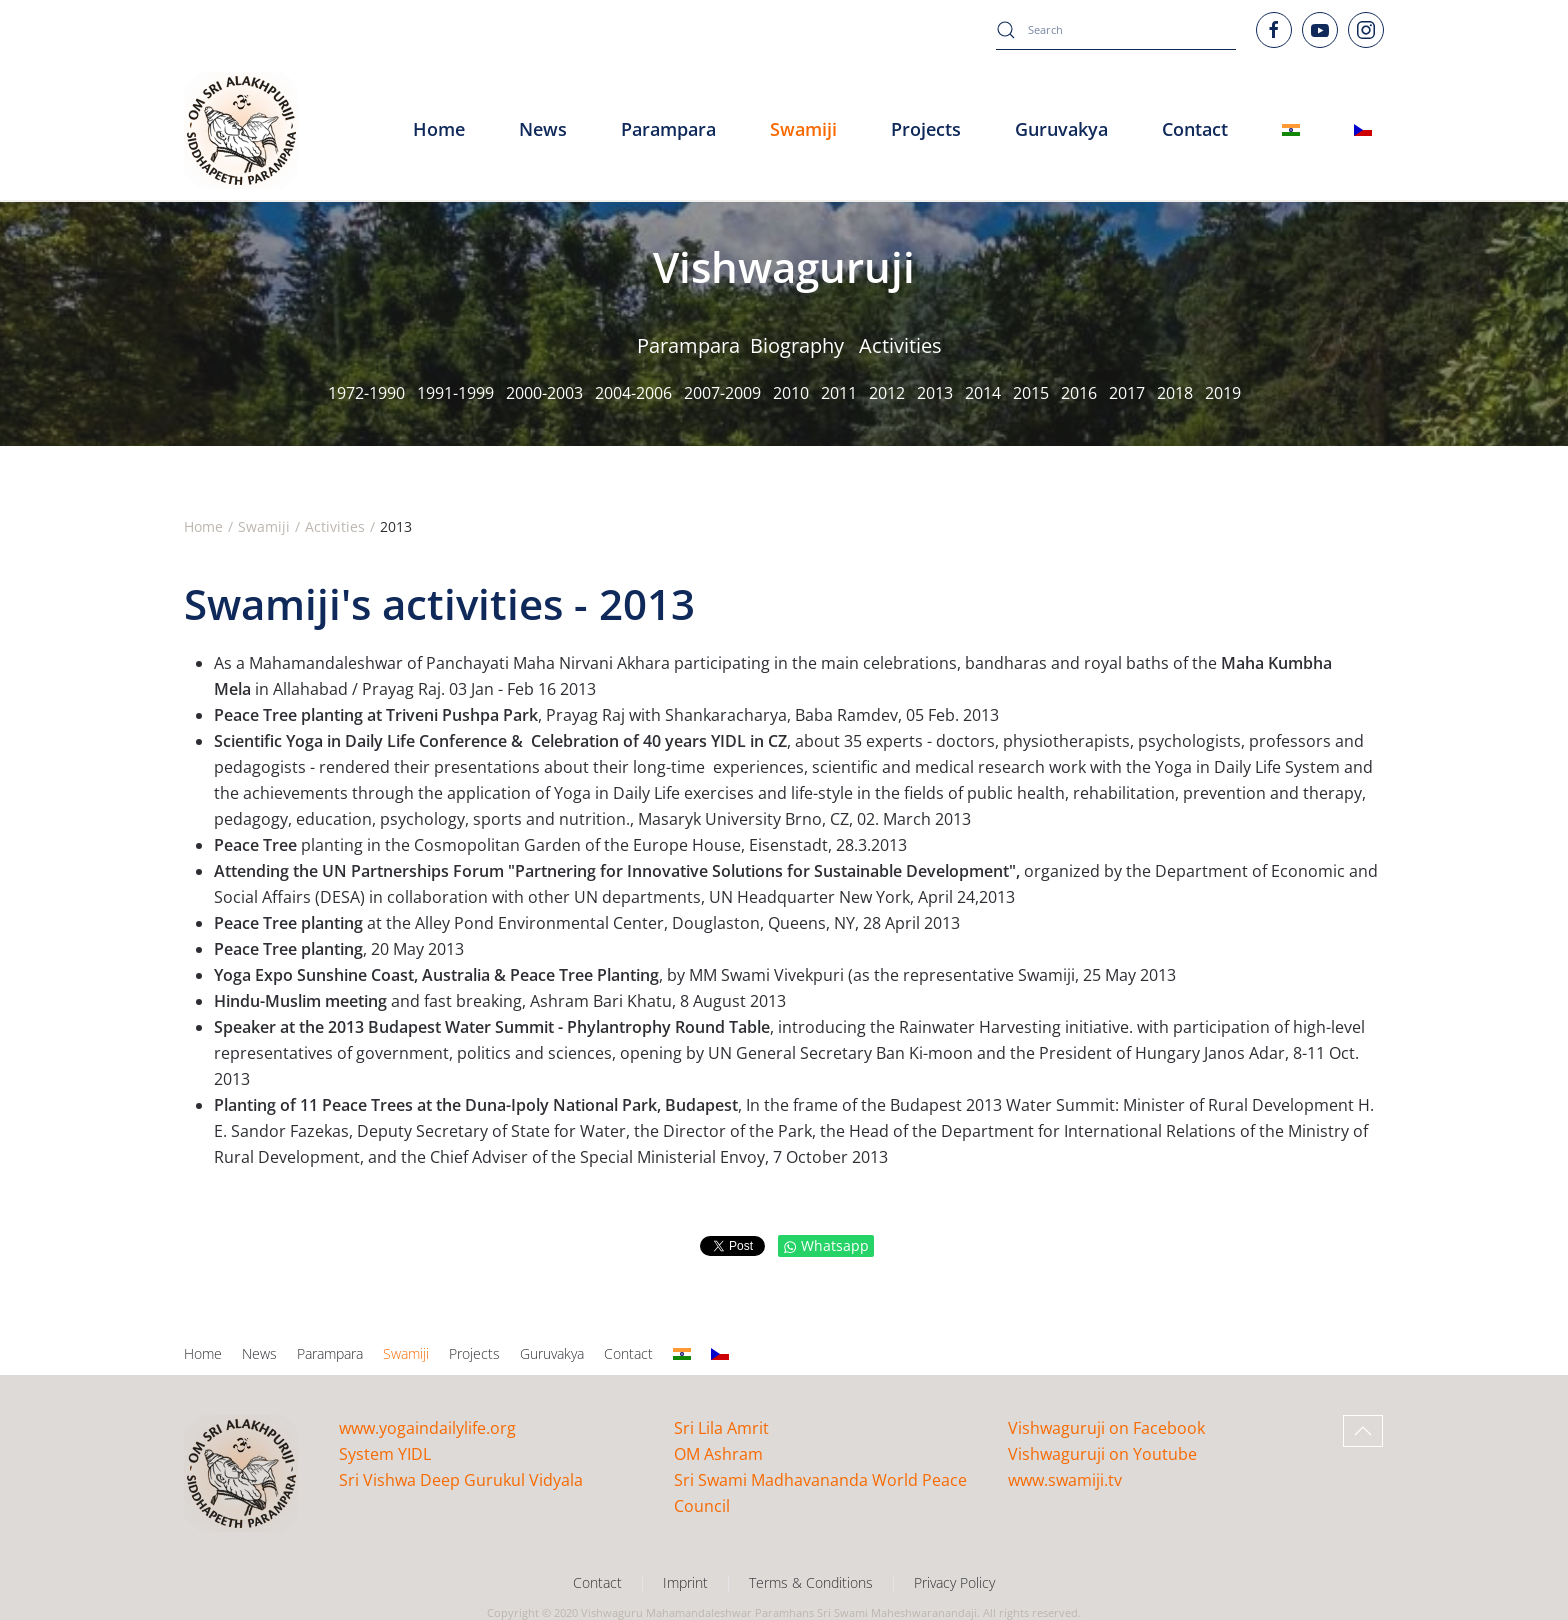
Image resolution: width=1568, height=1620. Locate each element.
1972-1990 (366, 393)
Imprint (685, 1582)
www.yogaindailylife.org (427, 1428)
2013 (935, 393)
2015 (1031, 393)
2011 (839, 393)
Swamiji (406, 1353)
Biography (797, 345)
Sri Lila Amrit (721, 1428)
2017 (1127, 393)
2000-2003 (544, 393)
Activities (900, 345)
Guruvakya (1061, 129)
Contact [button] (1195, 129)
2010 (791, 393)
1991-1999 (455, 393)
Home (439, 129)
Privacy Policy (954, 1582)
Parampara (688, 345)
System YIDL (385, 1454)
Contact (628, 1353)
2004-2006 (633, 393)
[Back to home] (241, 130)
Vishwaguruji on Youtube (1102, 1454)
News (259, 1353)
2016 (1079, 393)
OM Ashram (718, 1454)
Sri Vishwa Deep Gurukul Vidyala (461, 1480)
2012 (887, 393)
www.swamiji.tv (1065, 1480)
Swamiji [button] (803, 129)
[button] (1363, 1431)
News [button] (543, 129)
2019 (1223, 393)
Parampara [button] (668, 129)
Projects (926, 129)
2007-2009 (722, 393)
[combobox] (1116, 30)
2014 (983, 393)
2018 (1175, 393)
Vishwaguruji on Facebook (1106, 1428)
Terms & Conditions (811, 1582)
